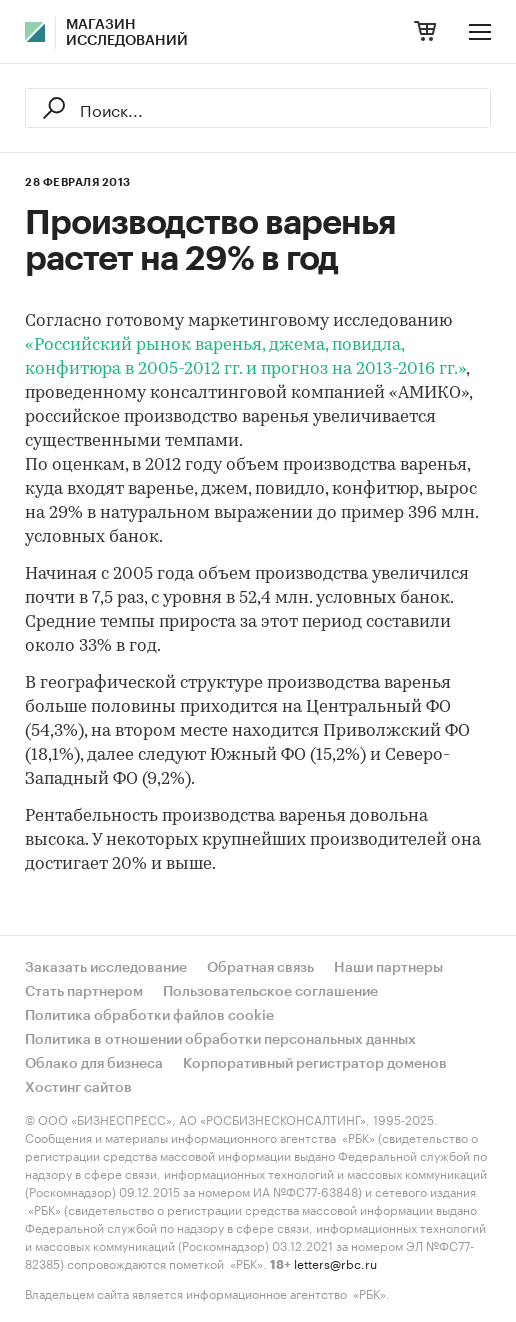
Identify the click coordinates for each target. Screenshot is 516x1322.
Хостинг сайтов (78, 1088)
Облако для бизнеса (94, 1064)
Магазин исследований (127, 33)
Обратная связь (260, 968)
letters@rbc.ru (335, 1262)
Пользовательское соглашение (270, 992)
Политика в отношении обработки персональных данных (220, 1040)
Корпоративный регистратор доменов (315, 1064)
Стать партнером (84, 992)
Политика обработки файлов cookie (149, 1016)
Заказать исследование (106, 968)
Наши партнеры (388, 968)
